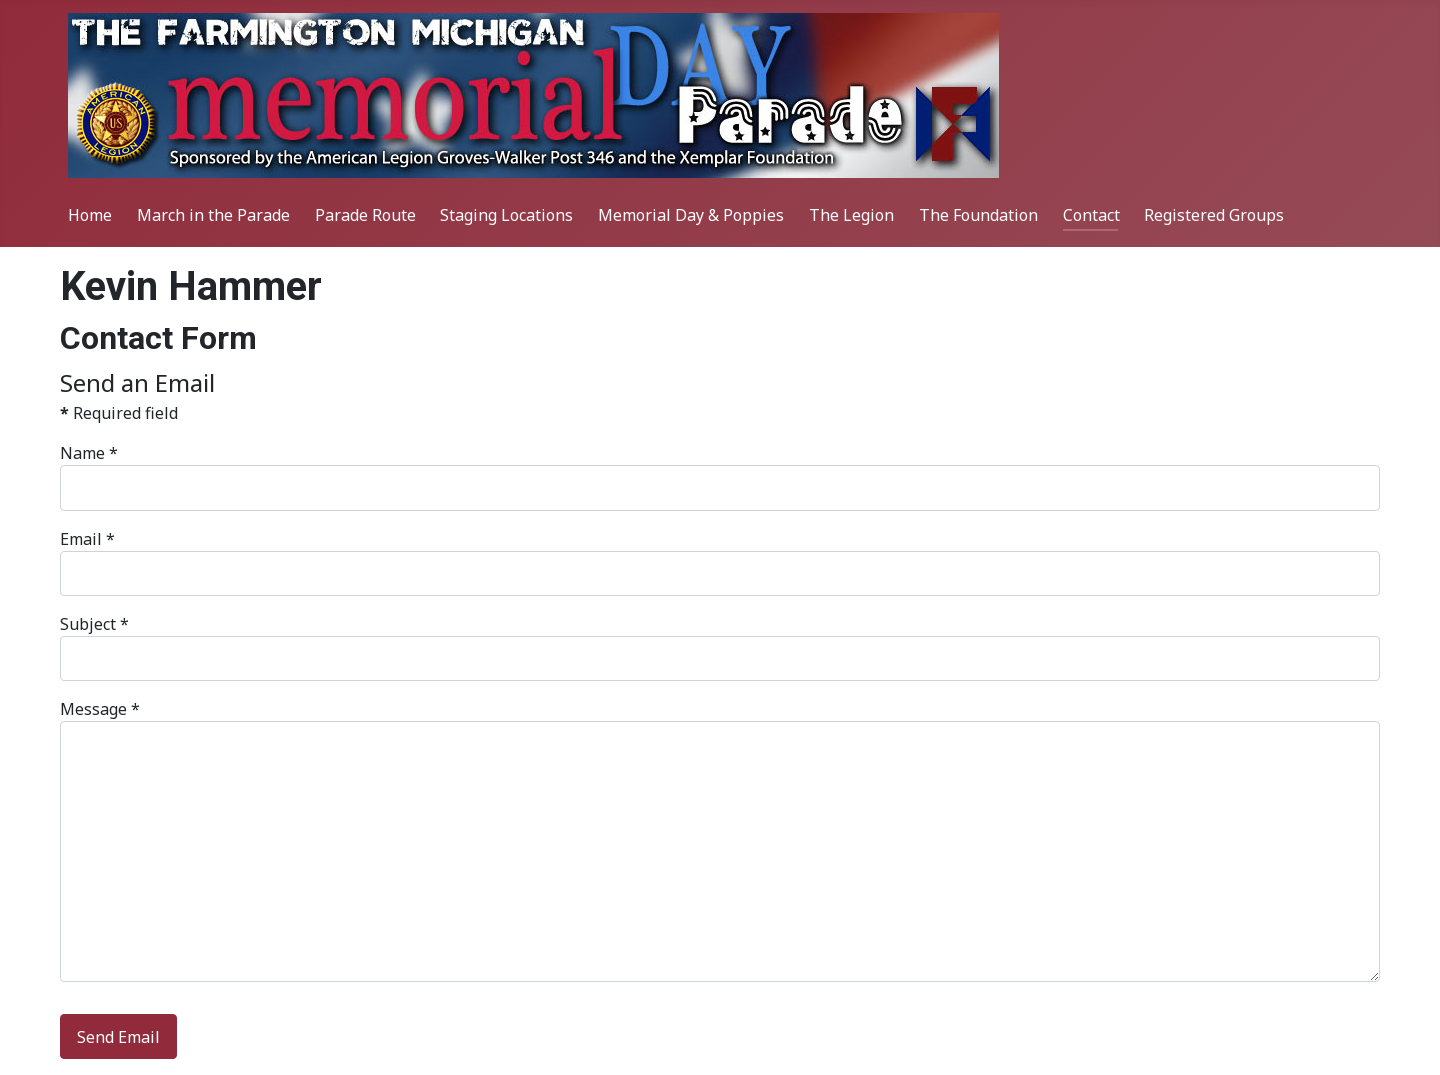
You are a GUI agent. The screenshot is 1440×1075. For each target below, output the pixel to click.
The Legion (851, 215)
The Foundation (978, 215)
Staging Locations (506, 215)
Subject (94, 624)
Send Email (118, 1037)
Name (89, 453)
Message (100, 709)
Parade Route (365, 215)
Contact (1091, 215)
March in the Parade (213, 215)
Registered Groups (1214, 215)
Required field (119, 413)
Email (87, 539)
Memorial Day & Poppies (691, 215)
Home (90, 215)
